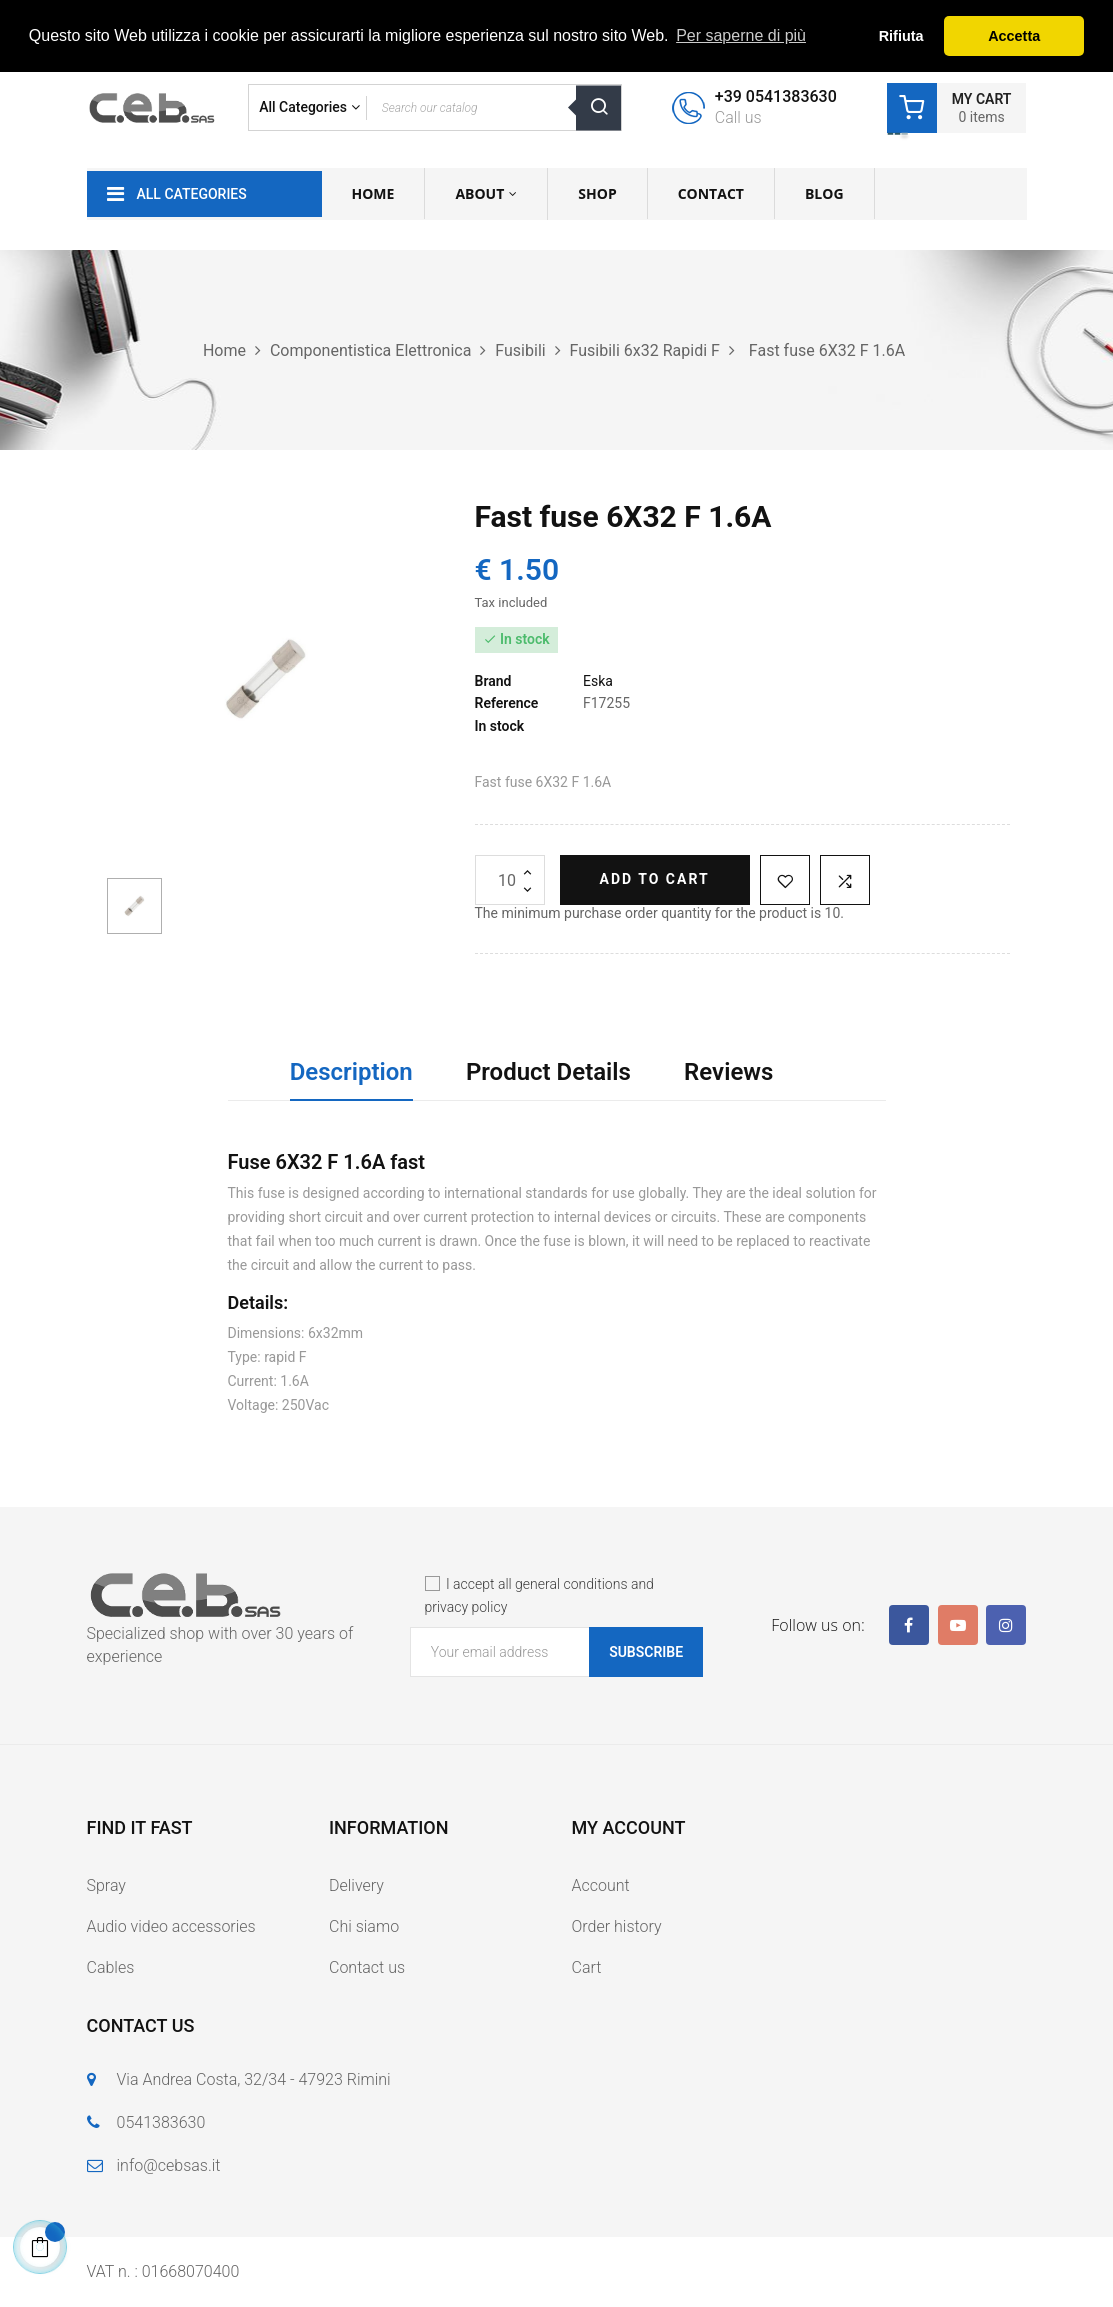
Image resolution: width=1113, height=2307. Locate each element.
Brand (493, 681)
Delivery (356, 1885)
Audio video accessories (171, 1926)
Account (601, 1885)
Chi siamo (364, 1926)
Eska (598, 681)
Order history (617, 1926)
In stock (500, 726)
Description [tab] (351, 1072)
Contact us (367, 1967)
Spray (106, 1885)
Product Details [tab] (548, 1072)
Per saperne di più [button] (741, 35)
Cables (111, 1967)
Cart (587, 1967)
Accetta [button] (1014, 36)
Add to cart (655, 879)
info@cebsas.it (169, 2165)
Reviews (728, 1072)
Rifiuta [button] (901, 36)
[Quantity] (510, 880)
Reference (507, 703)
